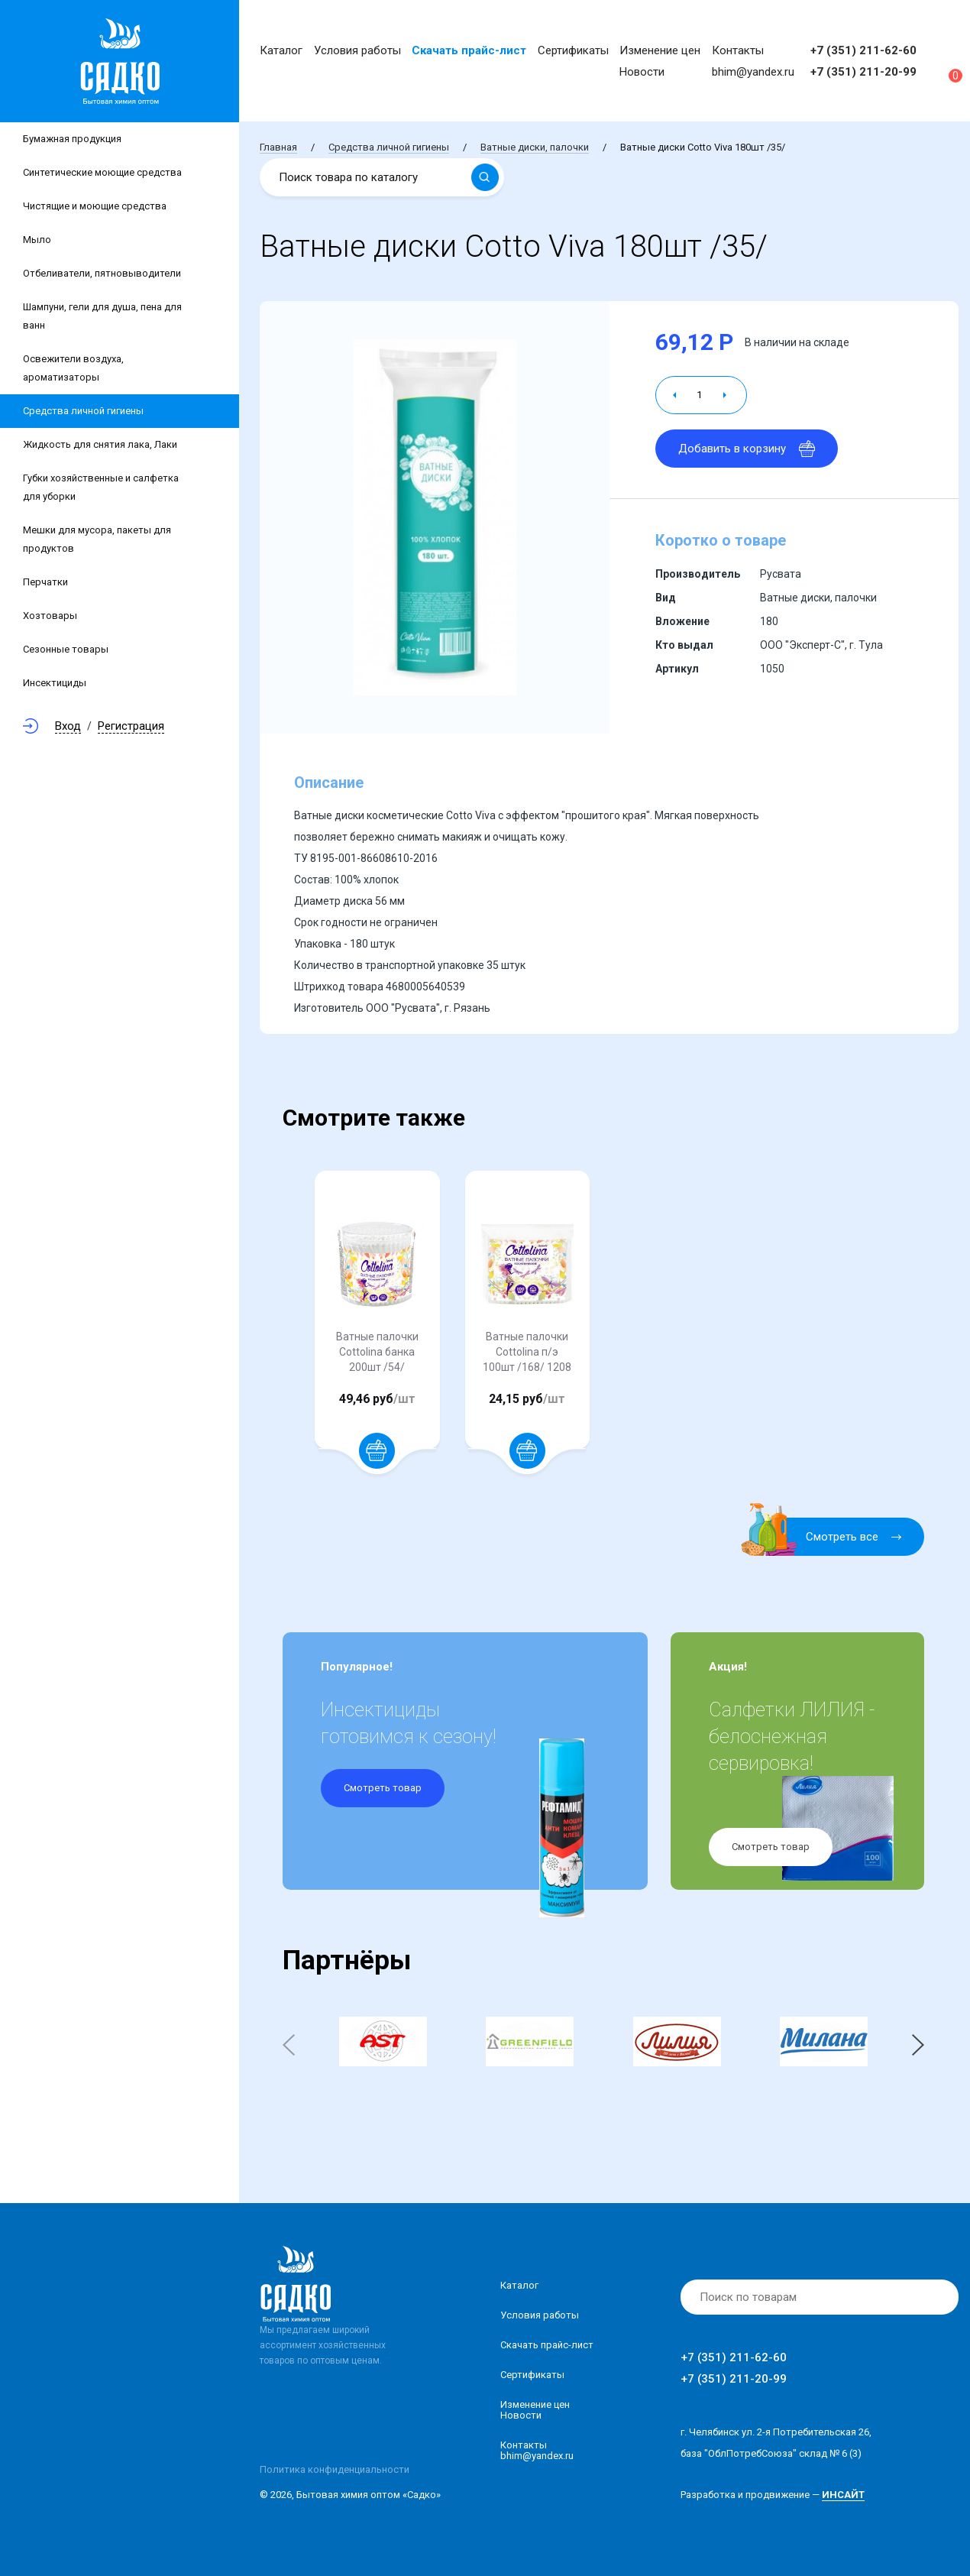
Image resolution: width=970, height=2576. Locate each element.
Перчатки (45, 582)
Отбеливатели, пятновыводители (102, 273)
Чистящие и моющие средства (95, 206)
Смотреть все (830, 1537)
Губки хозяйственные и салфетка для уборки (101, 487)
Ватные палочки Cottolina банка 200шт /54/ (377, 1351)
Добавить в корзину (746, 448)
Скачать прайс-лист (469, 50)
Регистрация (131, 726)
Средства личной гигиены (83, 410)
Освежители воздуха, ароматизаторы (73, 368)
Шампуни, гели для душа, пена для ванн (102, 316)
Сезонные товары (65, 649)
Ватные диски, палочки (534, 147)
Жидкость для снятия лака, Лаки (100, 444)
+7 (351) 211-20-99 (863, 72)
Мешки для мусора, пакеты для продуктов (97, 539)
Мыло (37, 239)
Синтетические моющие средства (102, 172)
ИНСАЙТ (843, 2494)
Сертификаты (573, 50)
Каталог (281, 50)
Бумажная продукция (72, 138)
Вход (68, 726)
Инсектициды (54, 683)
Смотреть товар (383, 1787)
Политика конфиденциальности (334, 2469)
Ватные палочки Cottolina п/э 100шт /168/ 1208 (527, 1351)
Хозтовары (50, 615)
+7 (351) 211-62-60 (863, 50)
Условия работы (357, 50)
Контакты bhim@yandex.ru (537, 2450)
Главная (278, 147)
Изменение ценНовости (535, 2410)
